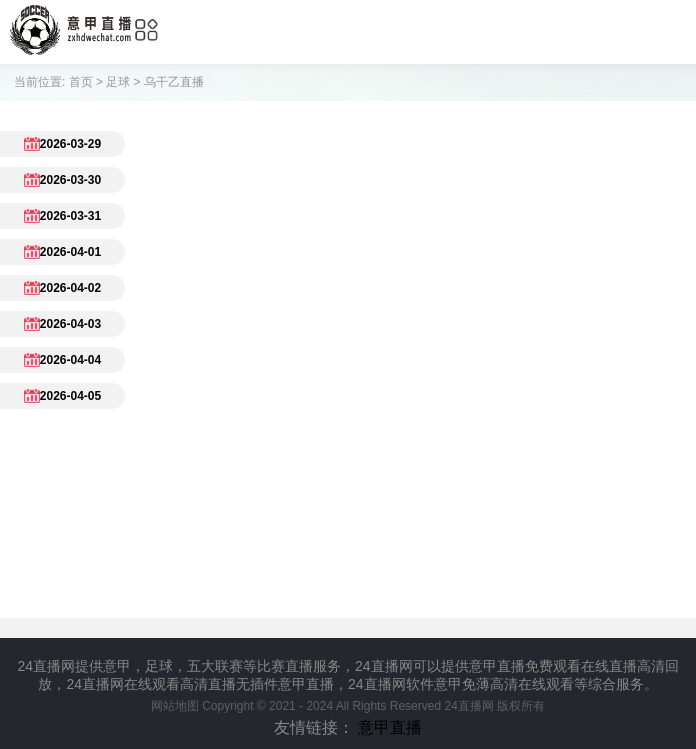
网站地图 (175, 706)
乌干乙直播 (174, 82)
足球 (118, 82)
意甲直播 (390, 727)
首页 (81, 82)
